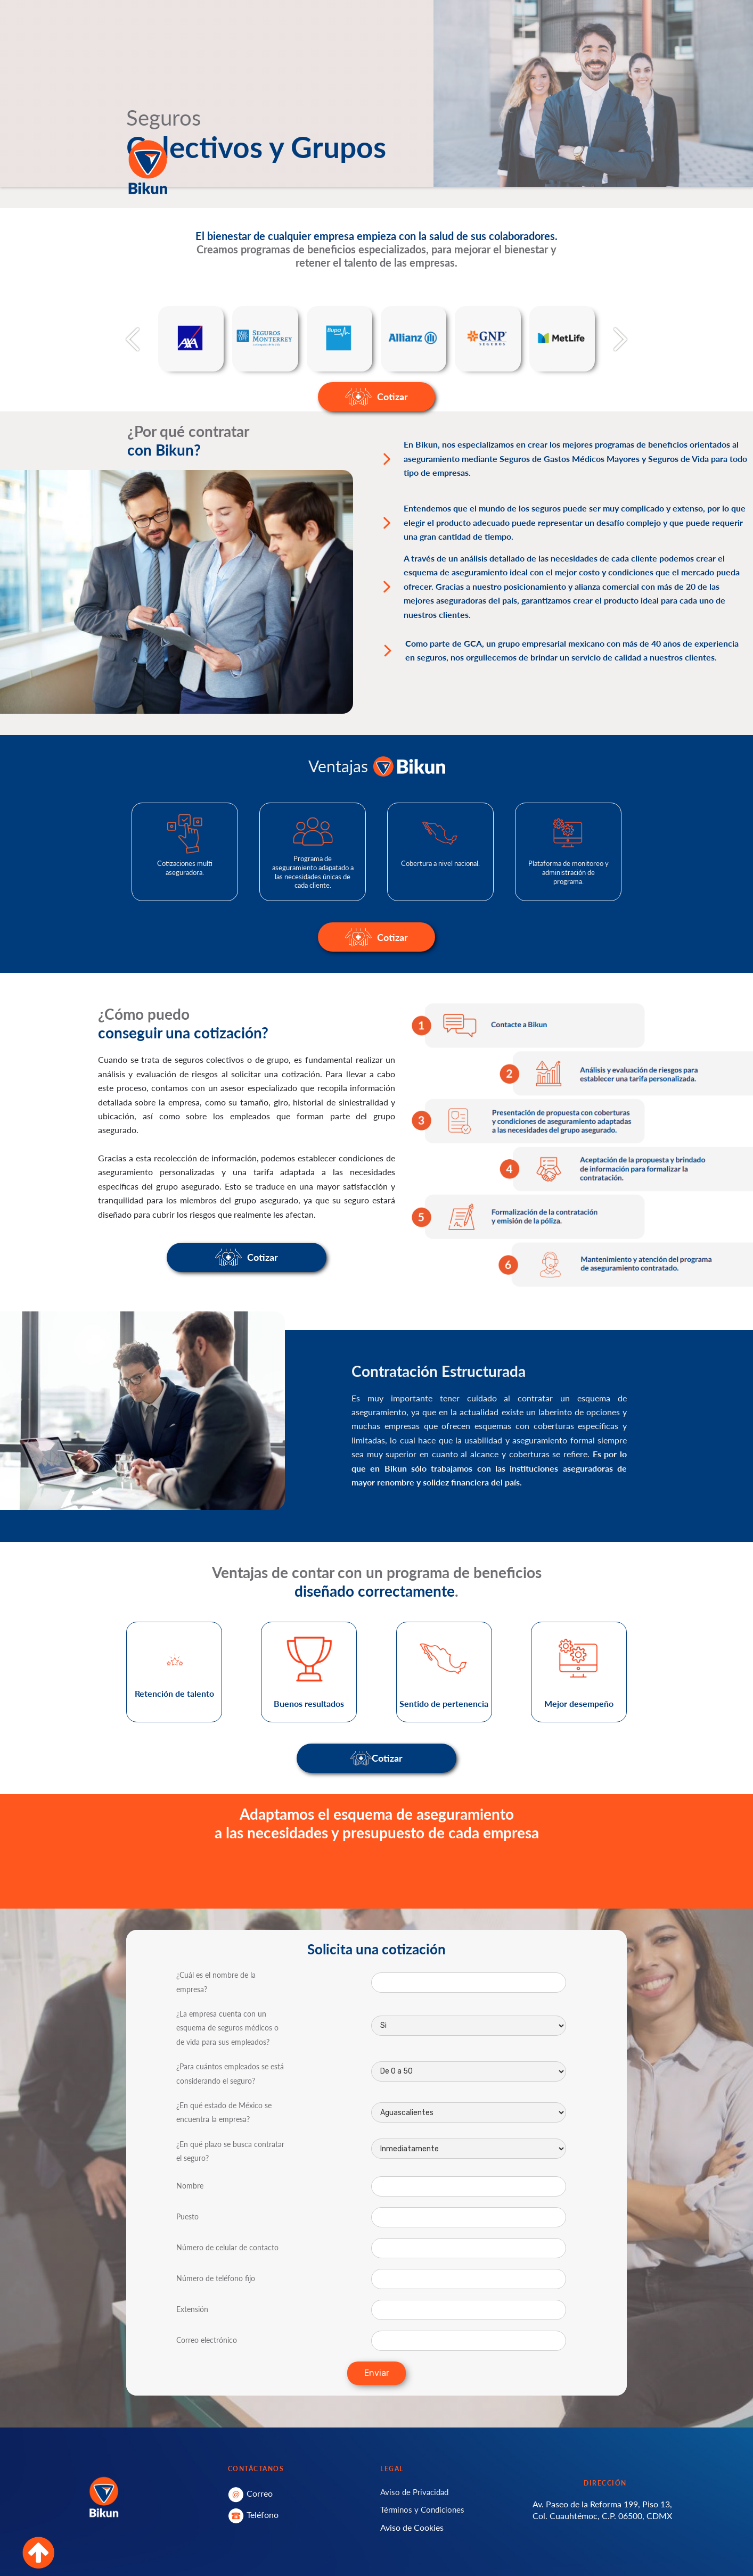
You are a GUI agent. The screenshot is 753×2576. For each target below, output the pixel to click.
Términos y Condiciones (422, 2509)
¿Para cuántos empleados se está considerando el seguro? (230, 2073)
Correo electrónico (206, 2339)
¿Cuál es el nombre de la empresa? (216, 1981)
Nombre (189, 2185)
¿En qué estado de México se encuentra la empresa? (224, 2112)
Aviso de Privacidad (414, 2492)
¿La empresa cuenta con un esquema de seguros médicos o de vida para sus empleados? (227, 2027)
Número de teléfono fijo (215, 2278)
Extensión (192, 2309)
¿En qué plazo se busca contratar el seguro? (230, 2151)
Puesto (187, 2216)
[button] (132, 339)
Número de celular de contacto (227, 2247)
